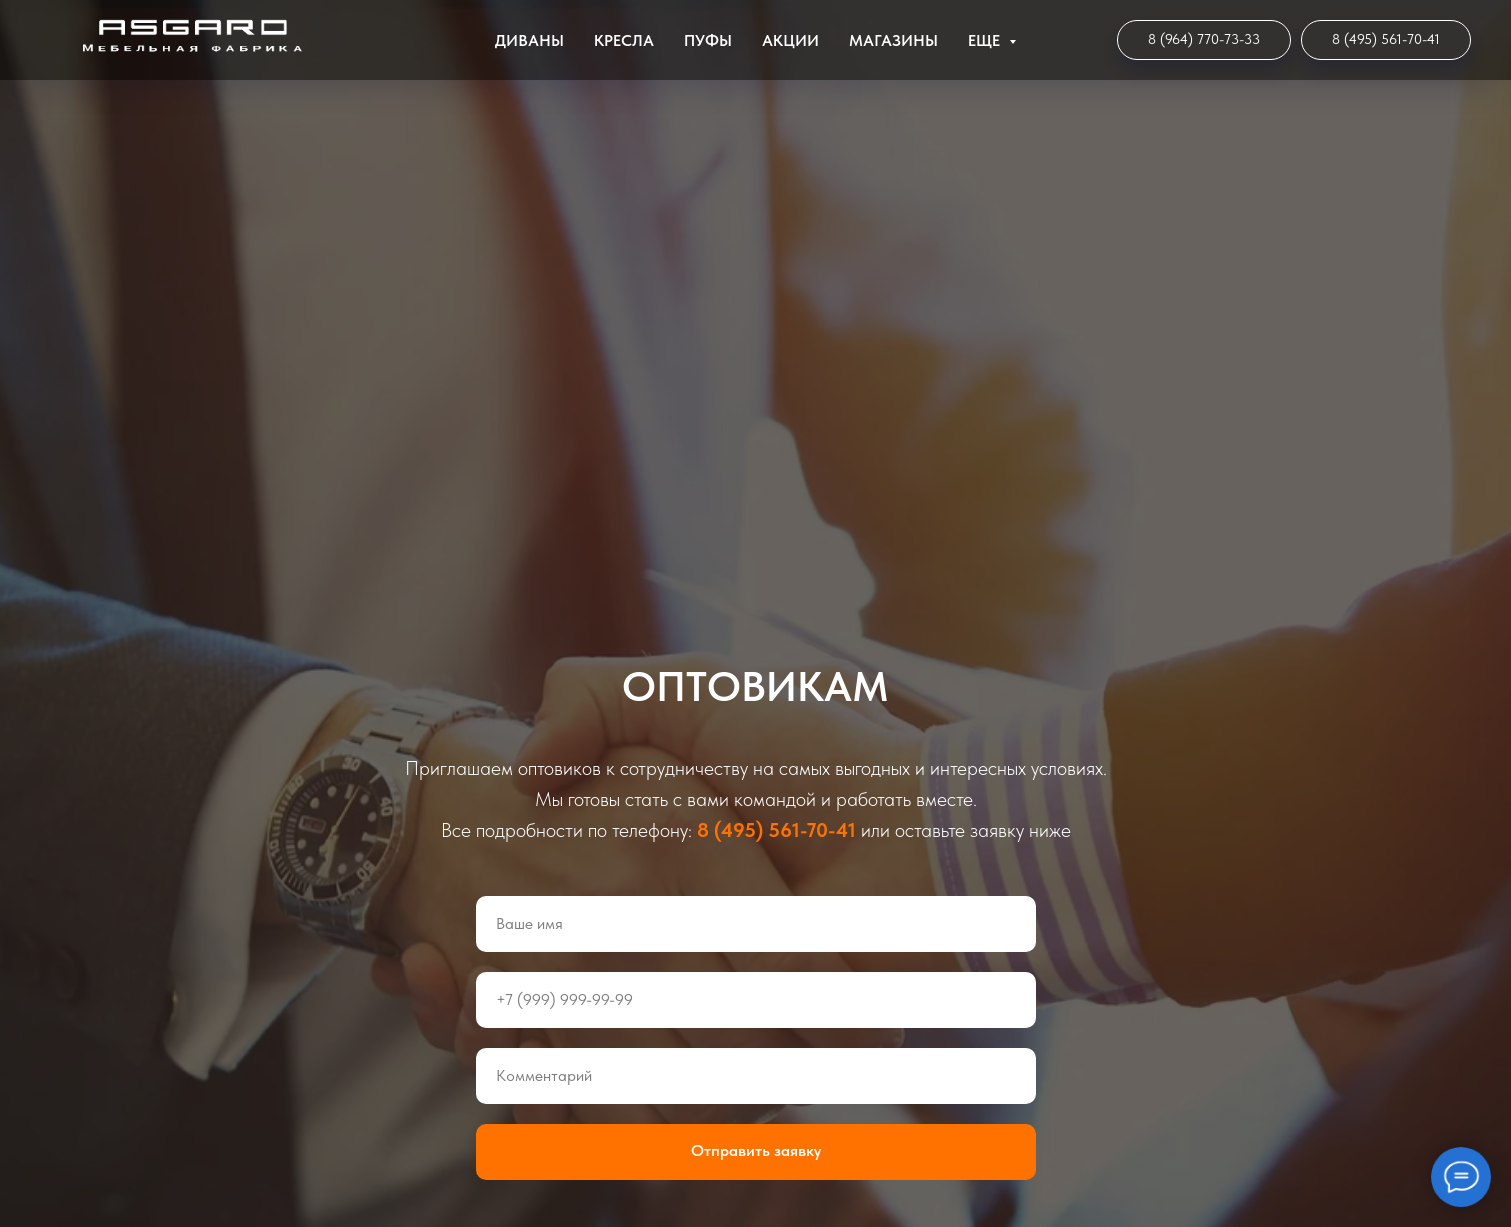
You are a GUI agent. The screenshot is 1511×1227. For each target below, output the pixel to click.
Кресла (624, 40)
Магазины (893, 40)
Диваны (529, 40)
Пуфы (708, 40)
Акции (790, 40)
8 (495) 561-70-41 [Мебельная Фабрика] (776, 830)
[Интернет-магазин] (1204, 40)
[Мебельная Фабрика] (1386, 40)
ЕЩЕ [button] (986, 40)
